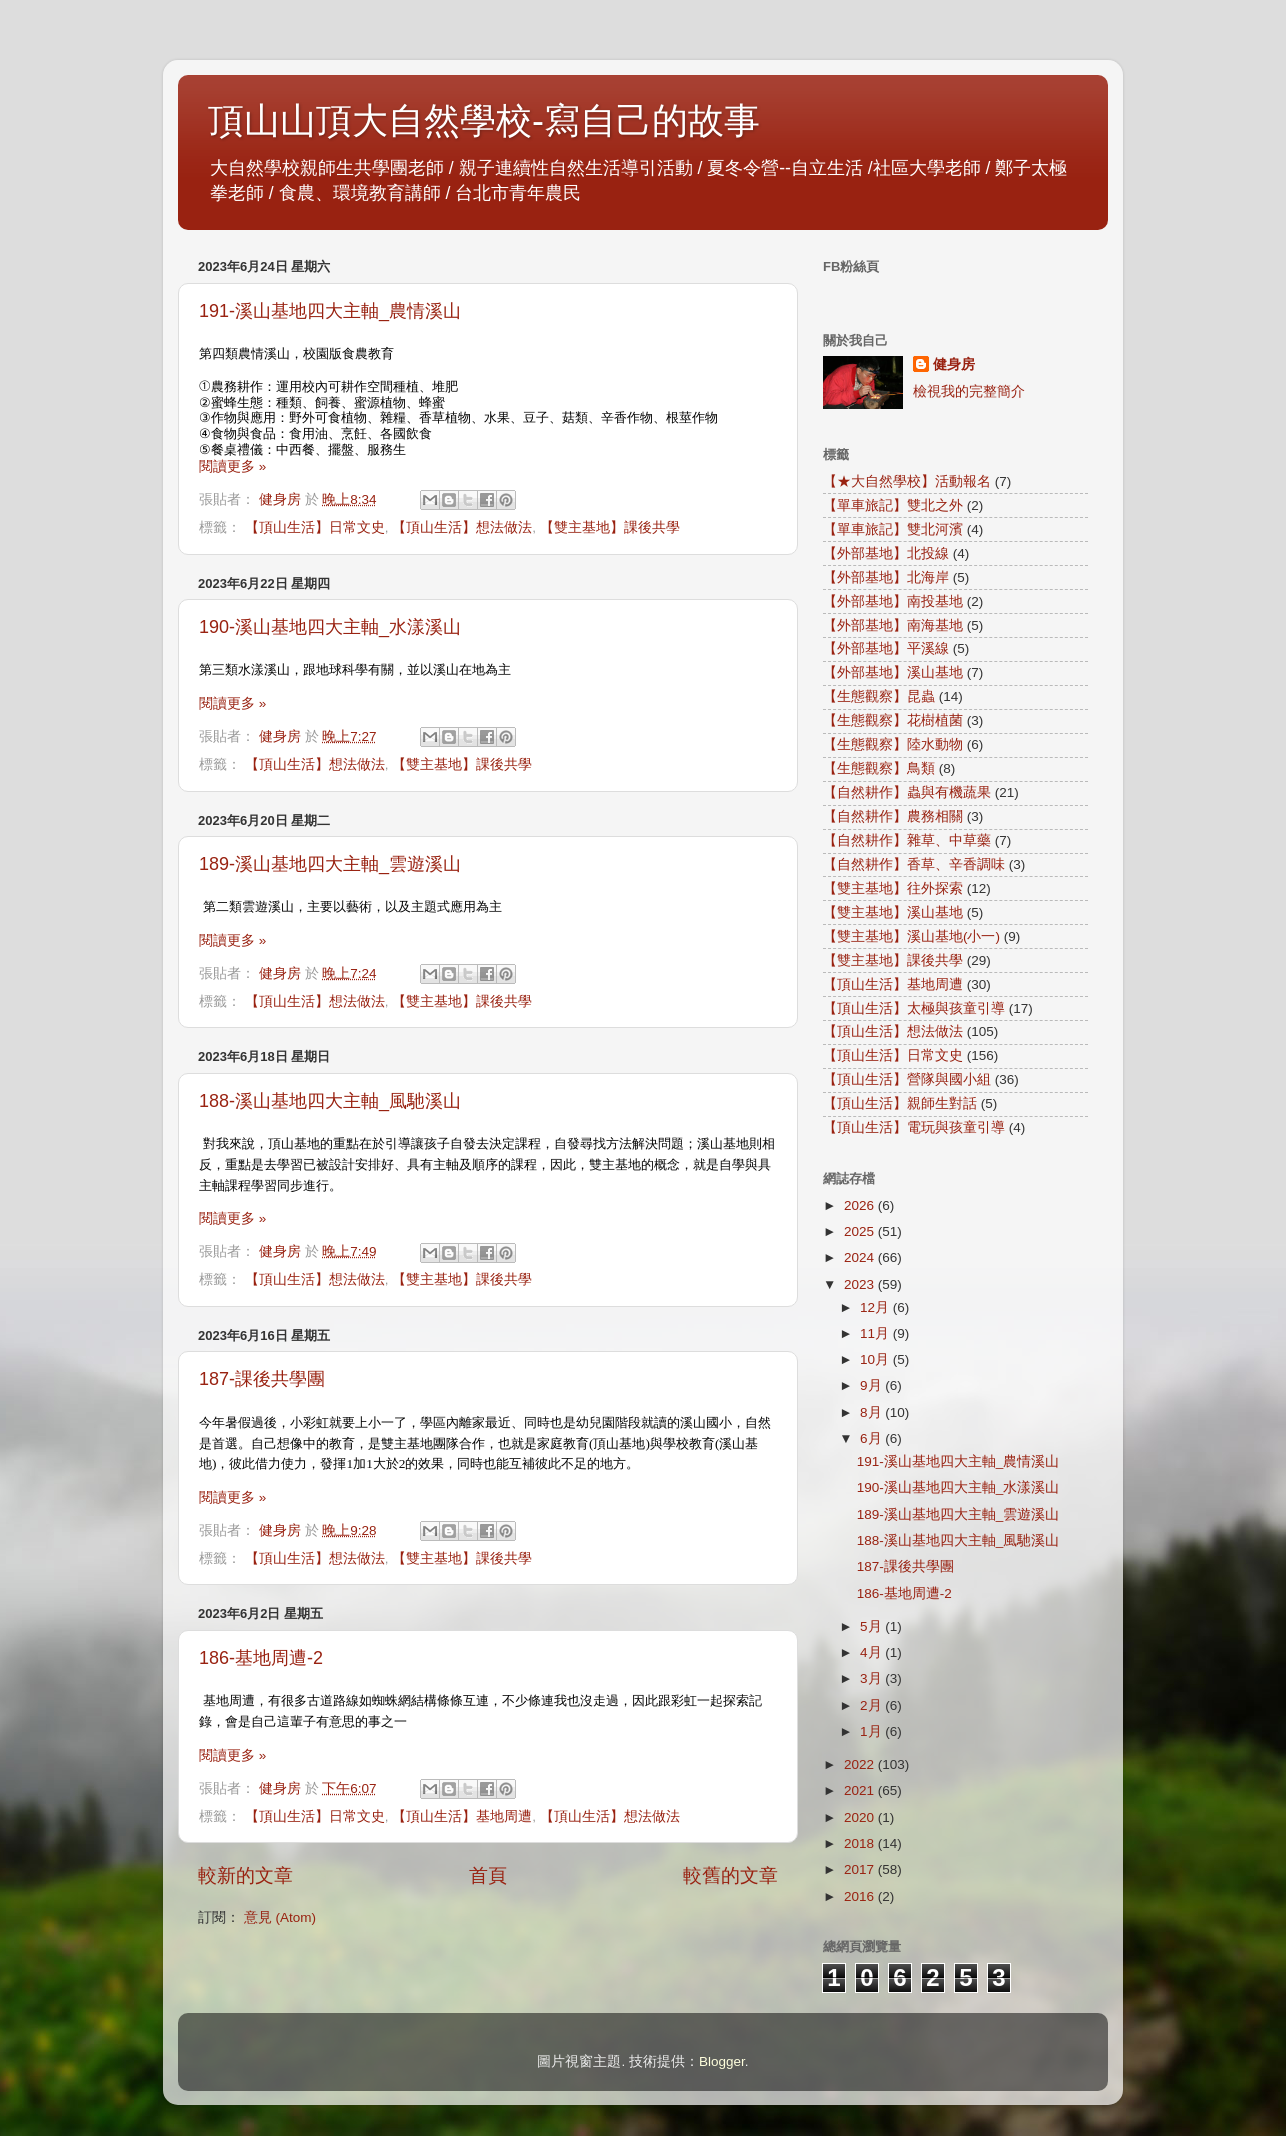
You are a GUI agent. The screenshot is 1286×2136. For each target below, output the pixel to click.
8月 (872, 1412)
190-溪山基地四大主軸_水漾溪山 (330, 627)
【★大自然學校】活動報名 (907, 481)
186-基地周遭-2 (261, 1658)
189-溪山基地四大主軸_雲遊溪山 (330, 864)
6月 (872, 1438)
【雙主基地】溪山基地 (893, 912)
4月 (872, 1652)
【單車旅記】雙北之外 (893, 505)
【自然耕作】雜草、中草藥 (907, 840)
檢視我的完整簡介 (969, 391)
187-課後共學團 (262, 1379)
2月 (872, 1705)
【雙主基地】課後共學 (610, 527)
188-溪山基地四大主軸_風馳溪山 (330, 1101)
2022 (861, 1764)
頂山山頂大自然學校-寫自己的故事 (484, 120)
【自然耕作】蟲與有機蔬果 (907, 792)
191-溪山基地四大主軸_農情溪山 (330, 311)
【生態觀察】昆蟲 (879, 696)
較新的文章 (245, 1875)
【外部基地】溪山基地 (893, 672)
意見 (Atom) (280, 1917)
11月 (876, 1333)
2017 (861, 1869)
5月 (872, 1626)
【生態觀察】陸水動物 (893, 744)
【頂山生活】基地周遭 (462, 1816)
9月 (872, 1385)
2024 (861, 1257)
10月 (876, 1359)
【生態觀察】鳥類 (879, 768)
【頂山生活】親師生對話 (900, 1103)
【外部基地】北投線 (886, 553)
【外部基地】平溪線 (886, 648)
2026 (861, 1205)
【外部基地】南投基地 (893, 601)
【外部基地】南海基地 (893, 625)
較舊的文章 (730, 1875)
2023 (861, 1284)
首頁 (488, 1875)
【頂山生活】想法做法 (462, 527)
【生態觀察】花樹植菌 (893, 720)
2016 (861, 1896)
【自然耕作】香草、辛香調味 (914, 864)
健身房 (954, 364)
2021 (861, 1790)
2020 (861, 1817)
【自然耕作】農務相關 (893, 816)
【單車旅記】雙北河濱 (893, 529)
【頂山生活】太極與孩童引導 (914, 1008)
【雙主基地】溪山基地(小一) (911, 936)
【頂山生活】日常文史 (315, 527)
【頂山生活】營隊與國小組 (907, 1079)
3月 (872, 1678)
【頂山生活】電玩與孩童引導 (914, 1127)
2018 (861, 1843)
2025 (861, 1231)
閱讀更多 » (232, 466)
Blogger (722, 2061)
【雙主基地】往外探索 (893, 888)
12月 (876, 1307)
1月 (872, 1731)
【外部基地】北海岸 (886, 577)
